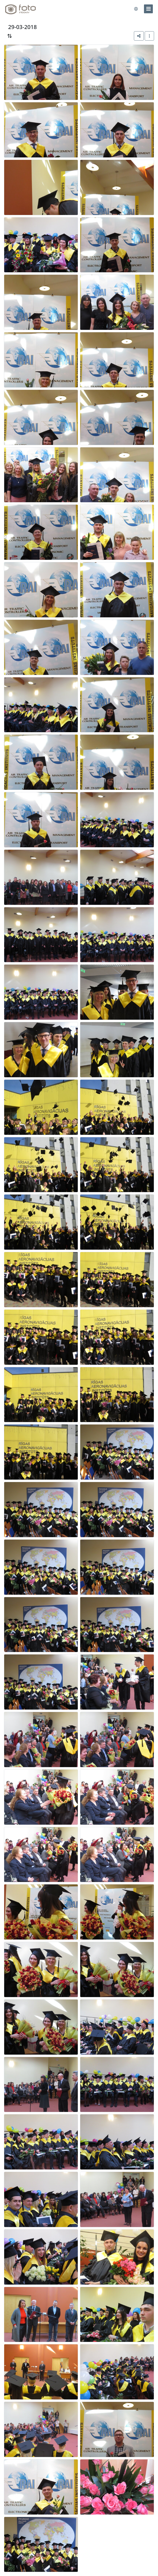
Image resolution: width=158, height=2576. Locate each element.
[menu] (148, 8)
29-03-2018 (22, 27)
